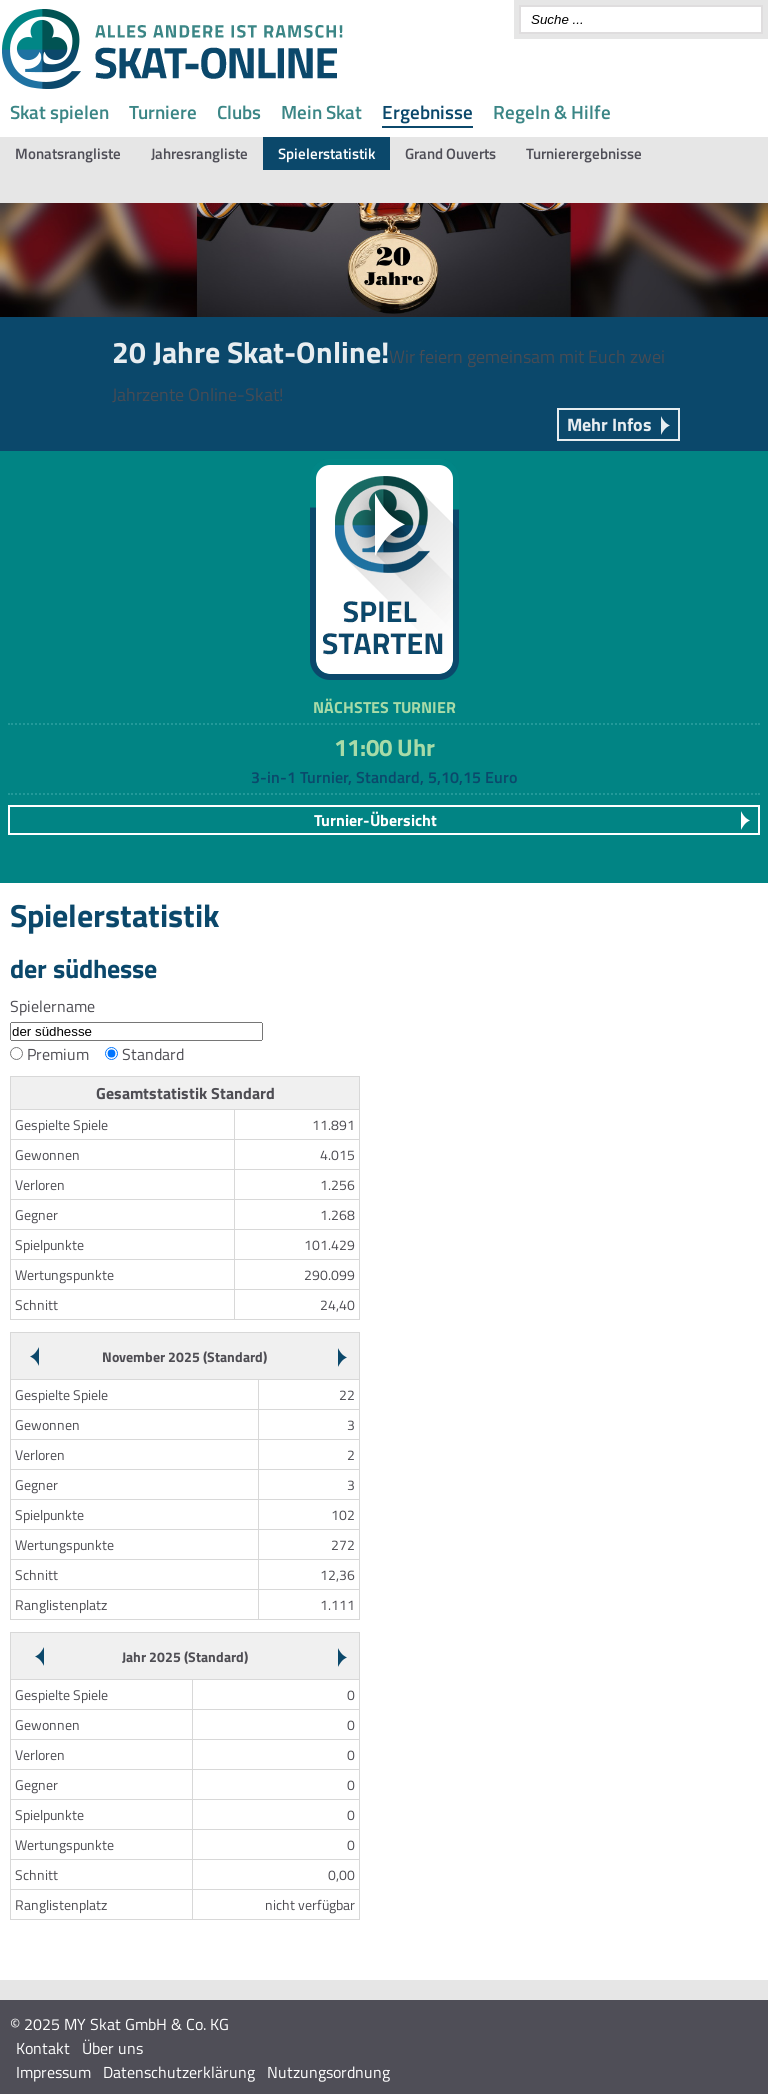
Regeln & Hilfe (552, 111)
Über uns (112, 2048)
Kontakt (43, 2048)
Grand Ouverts (450, 153)
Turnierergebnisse (584, 153)
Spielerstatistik (326, 153)
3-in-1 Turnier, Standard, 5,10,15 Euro (384, 777)
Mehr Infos (609, 424)
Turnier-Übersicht (375, 820)
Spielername (52, 1006)
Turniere (163, 111)
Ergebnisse (427, 111)
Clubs (239, 111)
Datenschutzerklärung (179, 2072)
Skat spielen (59, 111)
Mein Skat (321, 111)
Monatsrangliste (68, 153)
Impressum (53, 2072)
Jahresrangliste (199, 153)
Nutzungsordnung (328, 2072)
